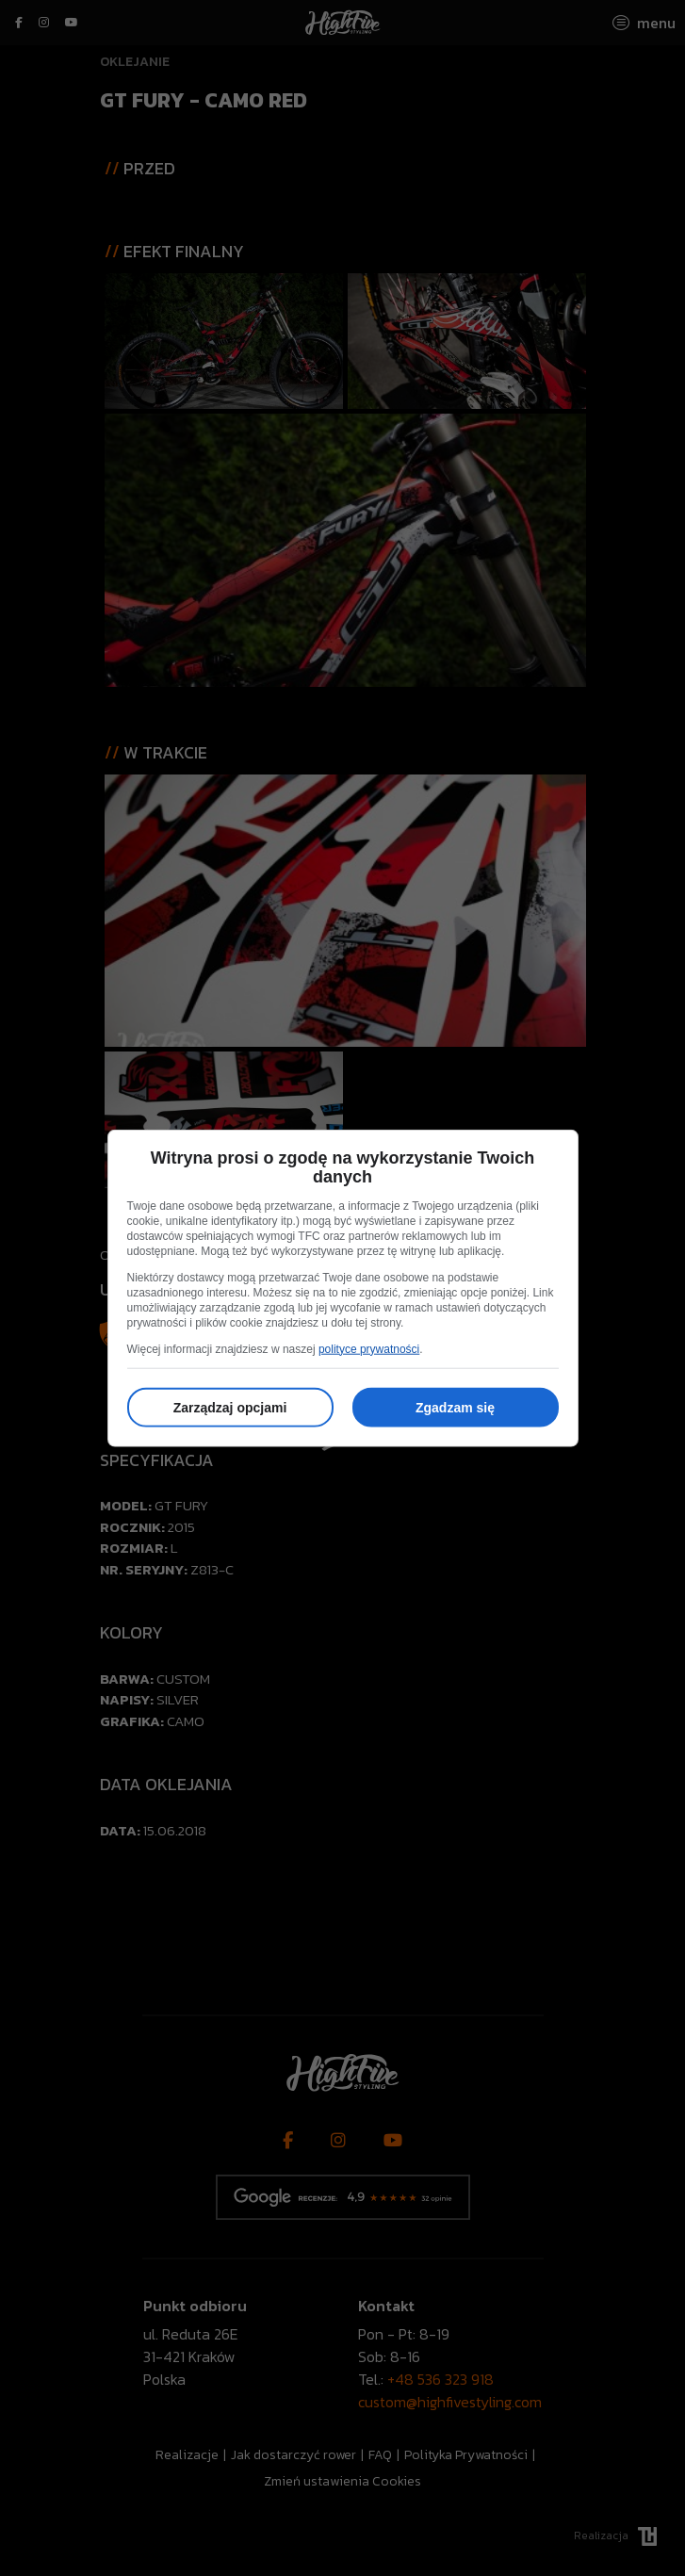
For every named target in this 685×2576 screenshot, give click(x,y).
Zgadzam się (455, 1406)
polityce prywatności (368, 1348)
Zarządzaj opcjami (230, 1406)
